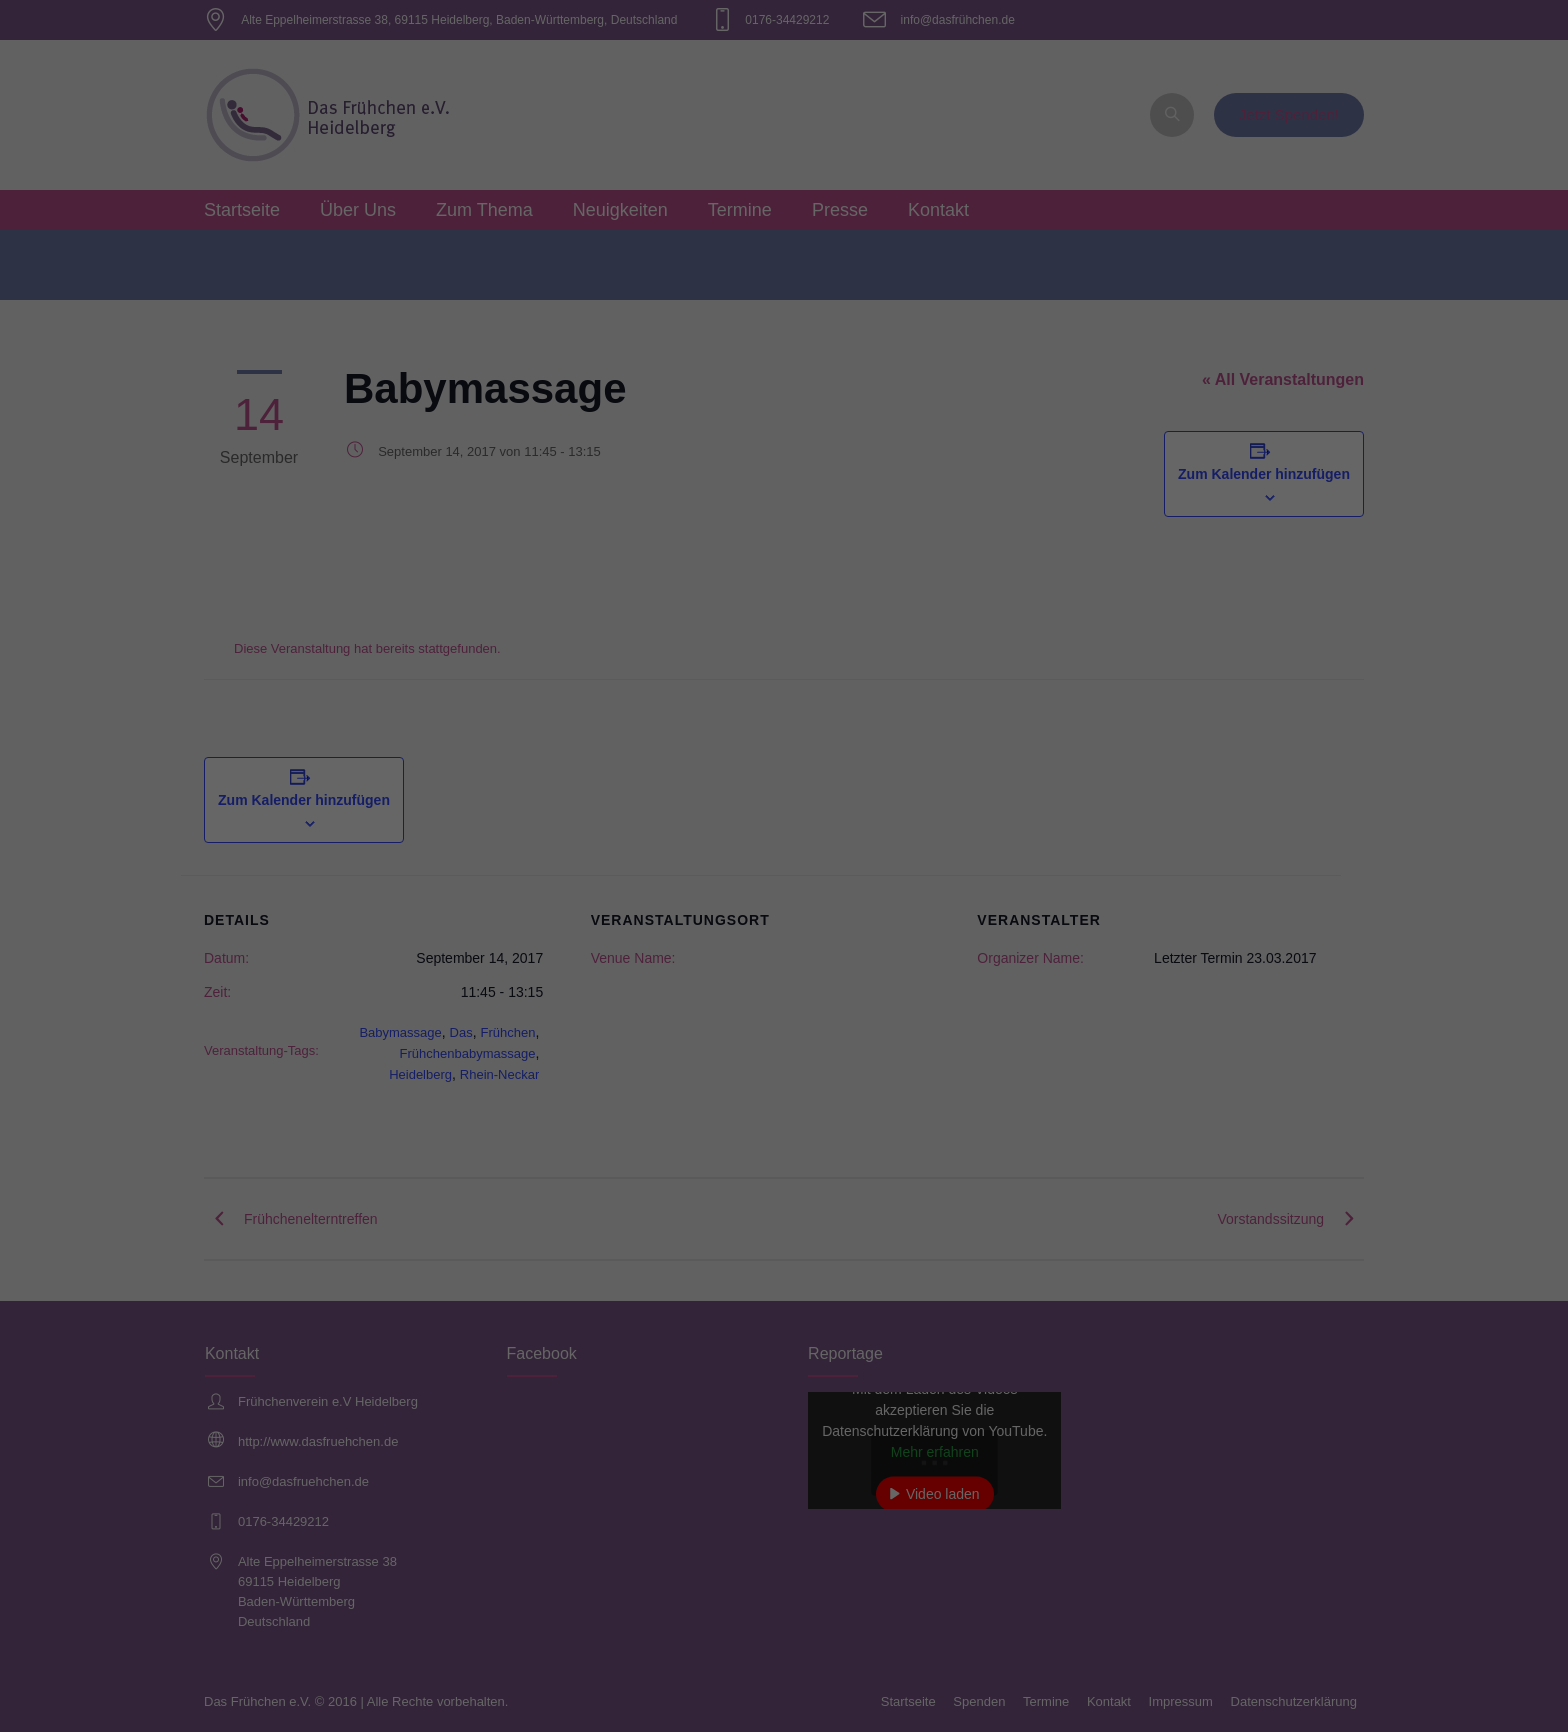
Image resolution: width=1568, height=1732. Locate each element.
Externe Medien (968, 312)
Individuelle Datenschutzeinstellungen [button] (784, 501)
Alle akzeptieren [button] (784, 383)
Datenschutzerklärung (658, 246)
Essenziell (569, 312)
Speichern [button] (784, 442)
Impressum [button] (882, 544)
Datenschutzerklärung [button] (793, 544)
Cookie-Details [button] (695, 544)
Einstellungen (566, 266)
